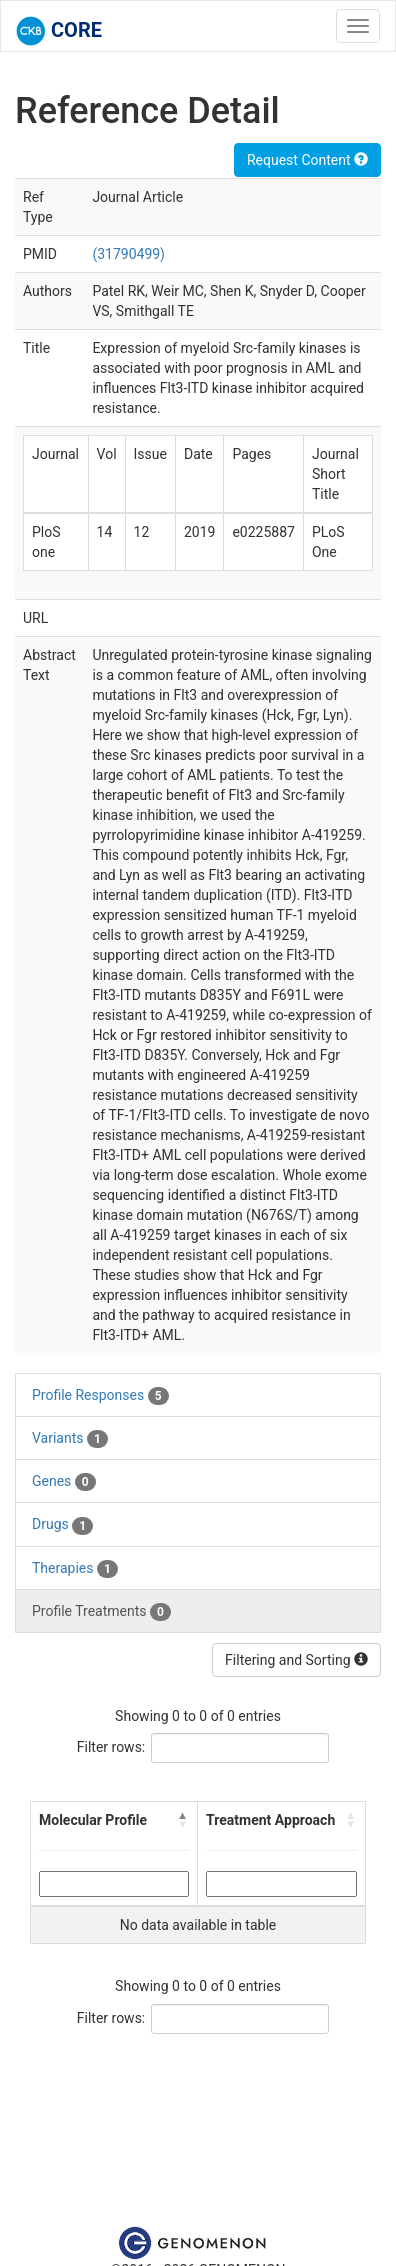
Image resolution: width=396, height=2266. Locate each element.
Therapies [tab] (75, 1569)
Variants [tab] (70, 1439)
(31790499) (128, 254)
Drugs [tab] (62, 1525)
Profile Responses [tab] (100, 1396)
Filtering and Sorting (296, 1660)
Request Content (307, 160)
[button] (183, 1820)
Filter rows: (111, 1747)
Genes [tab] (64, 1482)
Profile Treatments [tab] (101, 1612)
